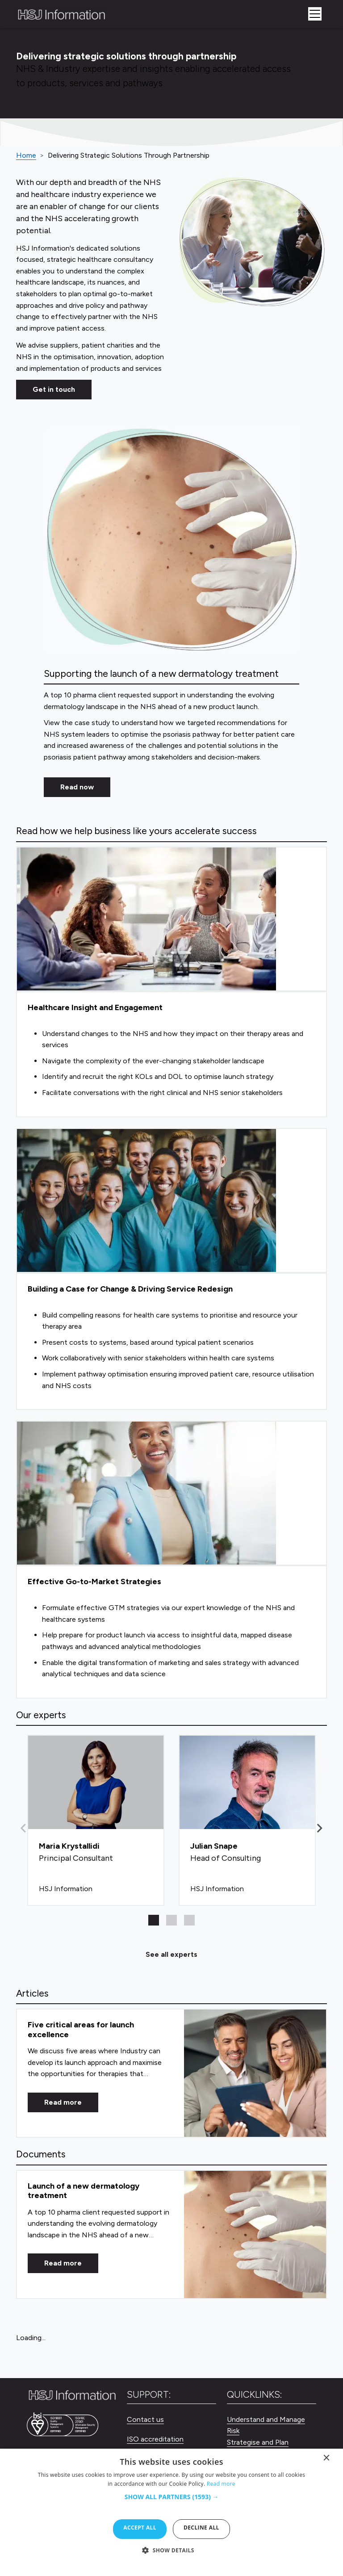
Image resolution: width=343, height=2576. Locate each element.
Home (26, 155)
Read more (63, 2102)
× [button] (326, 2460)
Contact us (145, 2419)
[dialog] (171, 2512)
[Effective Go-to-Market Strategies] (171, 1560)
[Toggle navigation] (315, 13)
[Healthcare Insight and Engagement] (171, 982)
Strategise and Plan (258, 2442)
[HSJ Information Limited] (60, 14)
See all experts (171, 1954)
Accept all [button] (139, 2527)
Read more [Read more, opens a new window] (221, 2484)
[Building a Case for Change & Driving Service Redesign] (171, 1269)
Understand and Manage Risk (266, 2425)
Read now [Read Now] (77, 787)
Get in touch (54, 389)
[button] (319, 1828)
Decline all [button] (201, 2527)
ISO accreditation (155, 2439)
